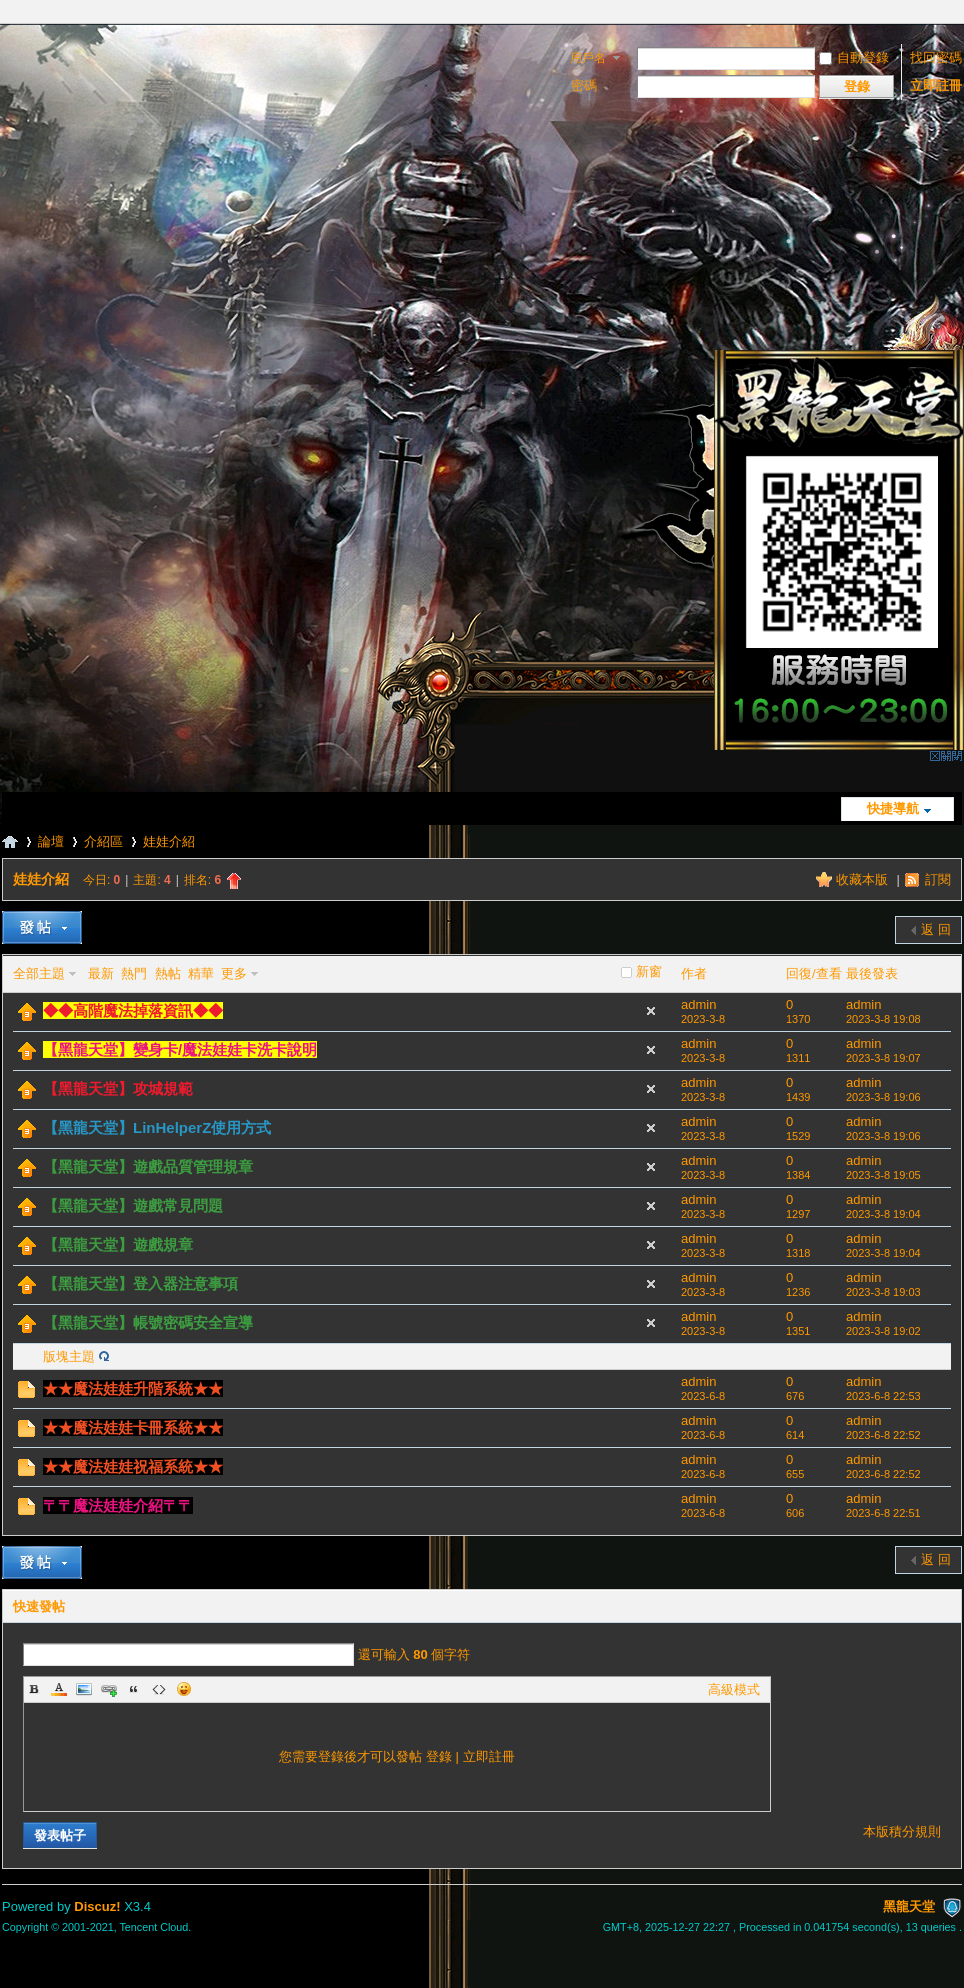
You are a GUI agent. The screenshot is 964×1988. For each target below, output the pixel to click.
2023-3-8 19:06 (883, 1097)
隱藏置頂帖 (651, 1011)
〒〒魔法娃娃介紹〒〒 (118, 1505)
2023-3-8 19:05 (883, 1175)
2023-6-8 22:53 (883, 1396)
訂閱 (938, 879)
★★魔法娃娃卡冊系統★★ (133, 1427)
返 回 (936, 929)
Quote (134, 1689)
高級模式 (734, 1689)
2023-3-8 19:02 (883, 1331)
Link (109, 1689)
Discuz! (97, 1906)
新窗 (649, 971)
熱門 (134, 973)
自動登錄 (854, 57)
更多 (234, 973)
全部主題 (39, 973)
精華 (201, 973)
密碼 (584, 85)
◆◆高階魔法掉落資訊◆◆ (133, 1010)
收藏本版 (864, 879)
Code (159, 1689)
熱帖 (168, 973)
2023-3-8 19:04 (883, 1214)
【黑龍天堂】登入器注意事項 (140, 1283)
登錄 (439, 1756)
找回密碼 (936, 57)
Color (59, 1689)
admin (698, 1004)
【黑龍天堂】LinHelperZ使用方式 (157, 1127)
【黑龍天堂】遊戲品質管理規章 (148, 1166)
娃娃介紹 (169, 841)
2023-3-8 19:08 (883, 1019)
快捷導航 (893, 808)
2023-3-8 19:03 (883, 1292)
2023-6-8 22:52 (883, 1435)
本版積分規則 (902, 1831)
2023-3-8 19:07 (883, 1058)
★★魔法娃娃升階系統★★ (133, 1388)
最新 (101, 973)
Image (84, 1689)
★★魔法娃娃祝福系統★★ (133, 1466)
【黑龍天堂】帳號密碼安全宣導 (148, 1322)
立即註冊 (936, 85)
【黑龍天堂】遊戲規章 (118, 1244)
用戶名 (588, 58)
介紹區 (103, 841)
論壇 (51, 841)
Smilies (184, 1689)
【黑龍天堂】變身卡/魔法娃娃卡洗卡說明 (180, 1049)
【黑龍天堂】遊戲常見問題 (133, 1205)
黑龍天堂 (10, 841)
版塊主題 (69, 1356)
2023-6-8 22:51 (883, 1513)
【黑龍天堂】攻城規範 (118, 1088)
